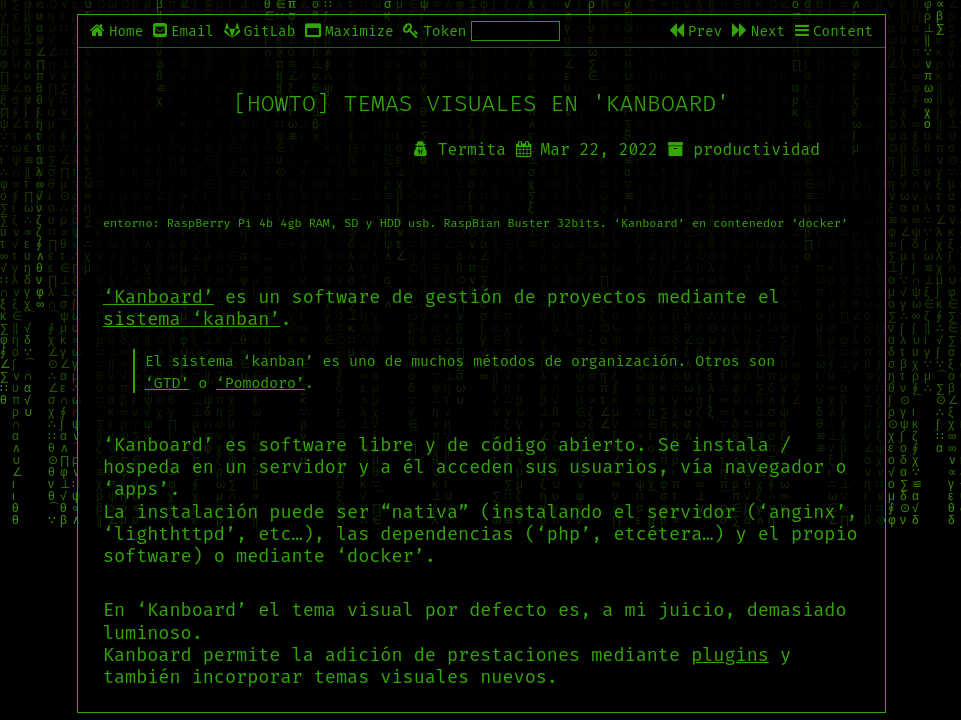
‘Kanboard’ (158, 297)
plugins (730, 655)
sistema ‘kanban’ (192, 319)
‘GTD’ (167, 383)
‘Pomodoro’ (260, 383)
